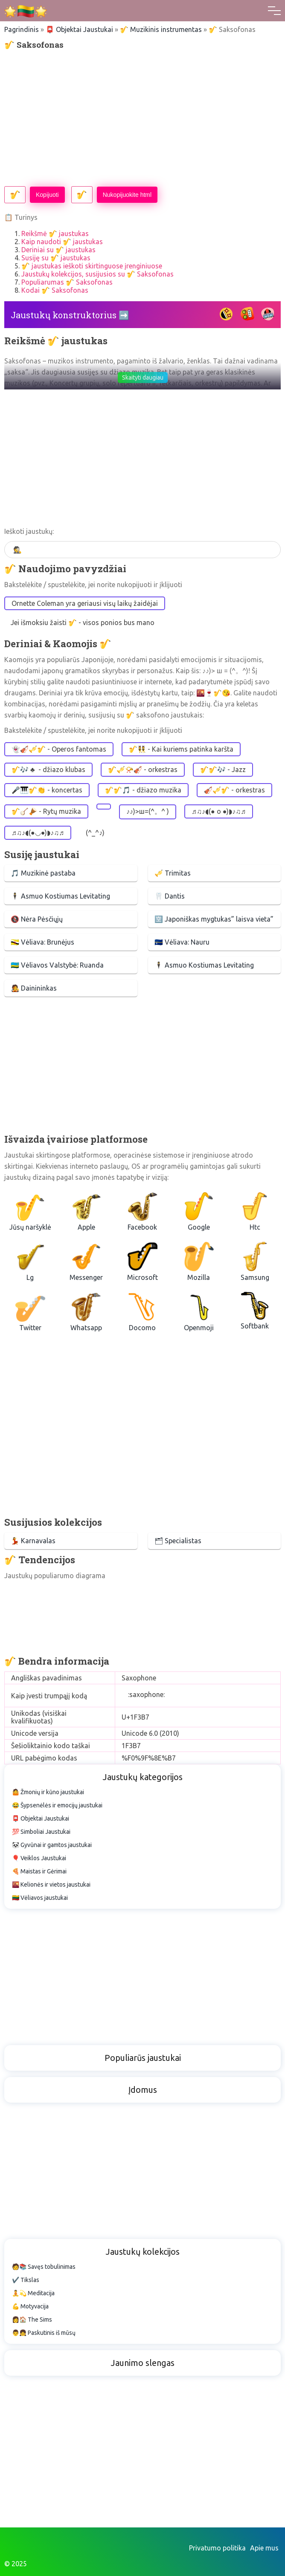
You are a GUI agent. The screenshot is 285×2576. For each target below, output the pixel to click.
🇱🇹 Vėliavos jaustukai (40, 1897)
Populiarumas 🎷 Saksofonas (67, 282)
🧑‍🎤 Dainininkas (34, 988)
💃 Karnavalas (33, 1540)
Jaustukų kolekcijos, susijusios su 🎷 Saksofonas (97, 274)
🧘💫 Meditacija (33, 2293)
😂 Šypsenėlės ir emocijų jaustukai (57, 1805)
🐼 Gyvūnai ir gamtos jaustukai (52, 1844)
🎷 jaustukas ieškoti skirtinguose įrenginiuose (91, 266)
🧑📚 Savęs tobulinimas (44, 2266)
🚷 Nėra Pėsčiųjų (37, 919)
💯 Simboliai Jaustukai (41, 1831)
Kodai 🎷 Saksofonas (54, 290)
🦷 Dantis (169, 896)
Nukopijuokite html (127, 194)
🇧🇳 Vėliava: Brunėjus (42, 942)
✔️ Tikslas (25, 2279)
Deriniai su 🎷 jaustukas (58, 250)
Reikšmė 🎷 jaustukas (55, 233)
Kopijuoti (47, 194)
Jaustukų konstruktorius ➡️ (70, 314)
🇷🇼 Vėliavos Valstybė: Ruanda (57, 965)
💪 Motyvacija (30, 2306)
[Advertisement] (142, 118)
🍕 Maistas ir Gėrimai (39, 1871)
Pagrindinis (21, 29)
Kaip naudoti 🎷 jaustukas (62, 241)
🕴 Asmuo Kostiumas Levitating (60, 896)
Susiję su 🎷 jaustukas (55, 258)
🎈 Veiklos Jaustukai (39, 1858)
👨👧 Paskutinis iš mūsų (44, 2332)
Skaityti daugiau (142, 377)
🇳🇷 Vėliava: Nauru (181, 942)
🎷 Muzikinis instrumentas (161, 29)
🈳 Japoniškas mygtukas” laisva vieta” (213, 919)
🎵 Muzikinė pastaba (43, 873)
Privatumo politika (217, 2548)
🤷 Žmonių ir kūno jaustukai (48, 1792)
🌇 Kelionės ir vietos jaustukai (51, 1884)
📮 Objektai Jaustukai (79, 29)
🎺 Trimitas (172, 873)
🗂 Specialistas (177, 1540)
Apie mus (264, 2548)
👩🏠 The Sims (32, 2319)
